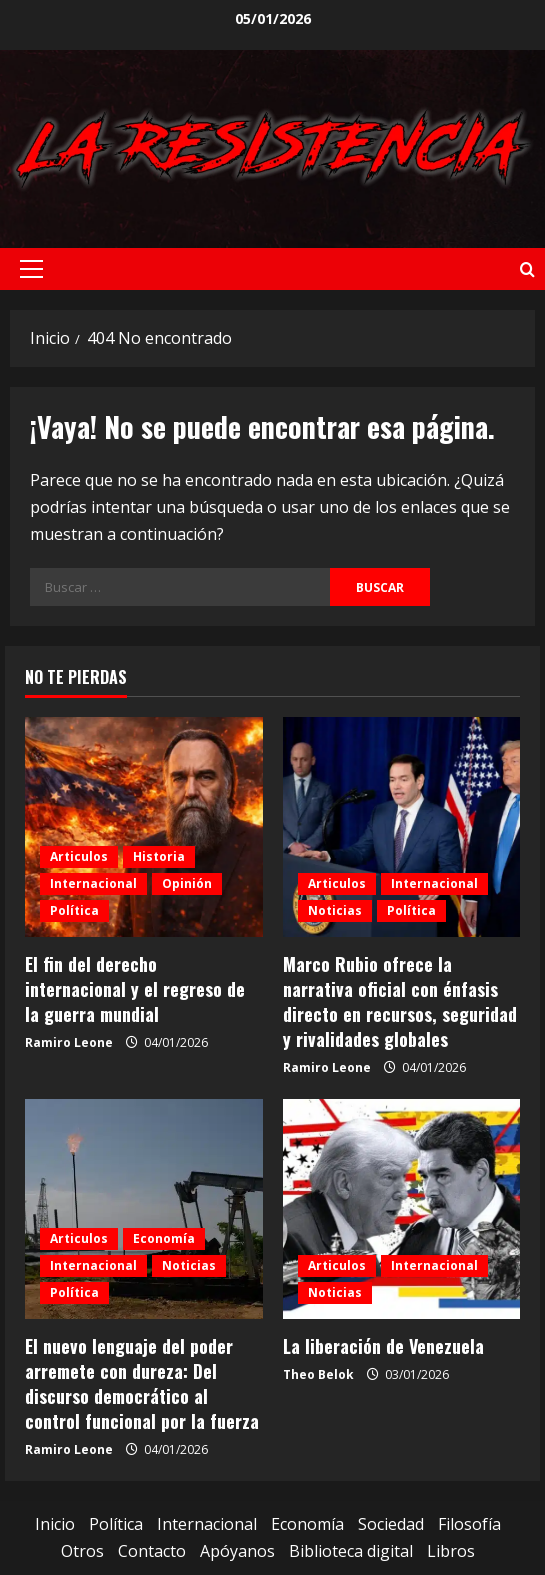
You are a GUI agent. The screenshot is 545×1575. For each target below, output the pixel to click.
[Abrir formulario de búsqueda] (527, 269)
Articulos (79, 856)
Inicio (55, 1524)
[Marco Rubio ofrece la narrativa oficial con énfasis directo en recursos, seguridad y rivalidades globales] (402, 827)
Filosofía (469, 1524)
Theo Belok (318, 1374)
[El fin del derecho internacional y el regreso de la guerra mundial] (144, 827)
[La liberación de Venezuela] (402, 1209)
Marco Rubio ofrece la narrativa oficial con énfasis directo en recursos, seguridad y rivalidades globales (400, 1002)
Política (74, 910)
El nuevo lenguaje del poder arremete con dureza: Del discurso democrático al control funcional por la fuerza (142, 1384)
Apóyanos (237, 1551)
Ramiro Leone (69, 1042)
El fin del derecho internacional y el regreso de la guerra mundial (135, 989)
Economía (164, 1238)
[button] (31, 269)
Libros (451, 1551)
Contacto (152, 1551)
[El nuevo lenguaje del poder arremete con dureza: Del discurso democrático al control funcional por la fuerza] (144, 1209)
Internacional (93, 883)
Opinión (187, 883)
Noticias (335, 910)
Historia (159, 856)
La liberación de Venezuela (383, 1346)
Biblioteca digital (351, 1551)
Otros (82, 1551)
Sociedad (391, 1524)
